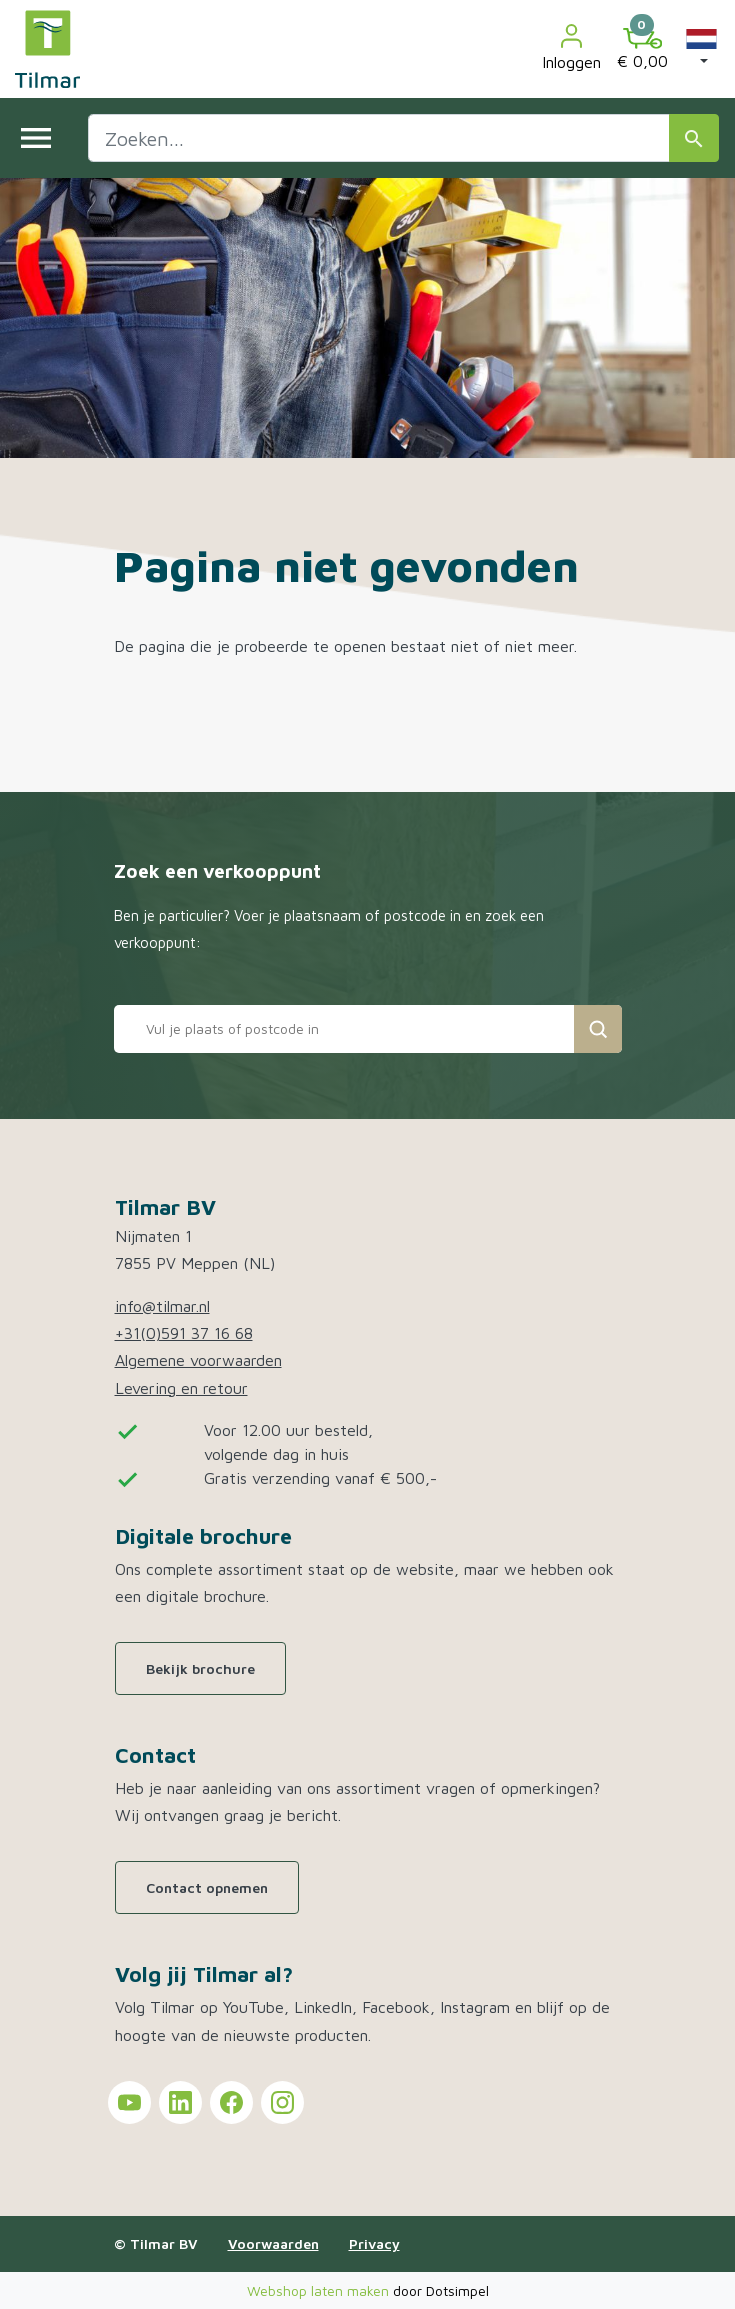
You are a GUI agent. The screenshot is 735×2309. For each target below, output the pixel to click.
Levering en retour (181, 1388)
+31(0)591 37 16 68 (184, 1333)
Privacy (374, 2243)
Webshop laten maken (320, 2290)
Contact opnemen (207, 1887)
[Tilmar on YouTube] (129, 2102)
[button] (701, 49)
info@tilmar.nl (162, 1306)
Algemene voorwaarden (198, 1360)
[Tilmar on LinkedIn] (180, 2102)
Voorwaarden (273, 2243)
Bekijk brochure (200, 1668)
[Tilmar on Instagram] (282, 2102)
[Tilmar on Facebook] (231, 2102)
